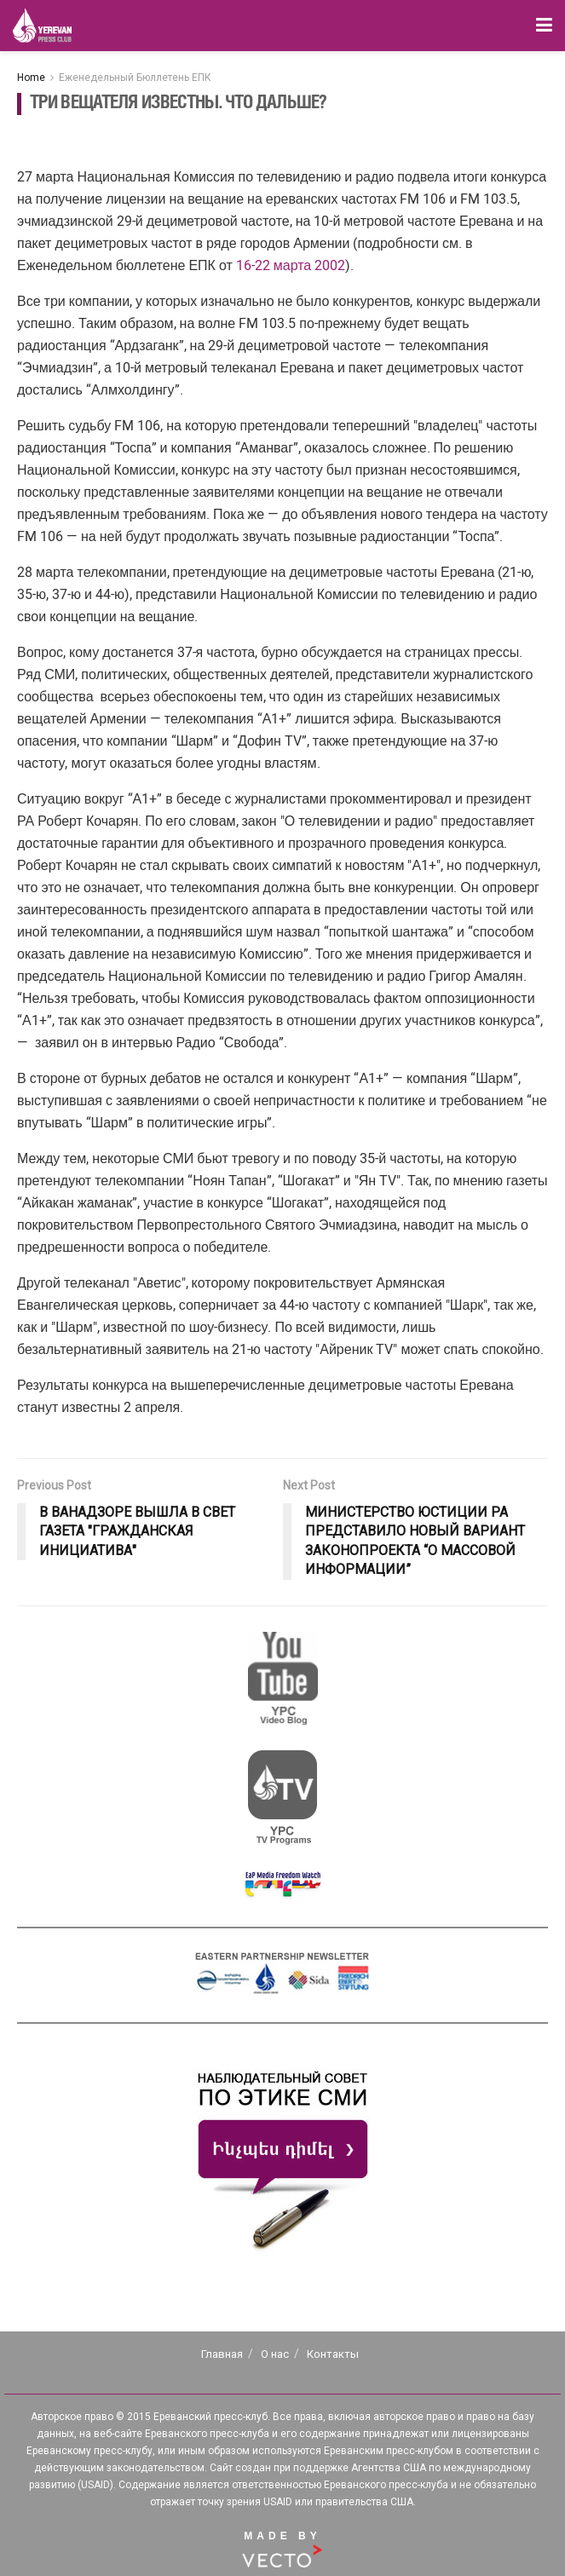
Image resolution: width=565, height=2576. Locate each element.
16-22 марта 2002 (291, 265)
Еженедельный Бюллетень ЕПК (135, 78)
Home (31, 78)
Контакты (333, 2354)
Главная (222, 2354)
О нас (275, 2354)
